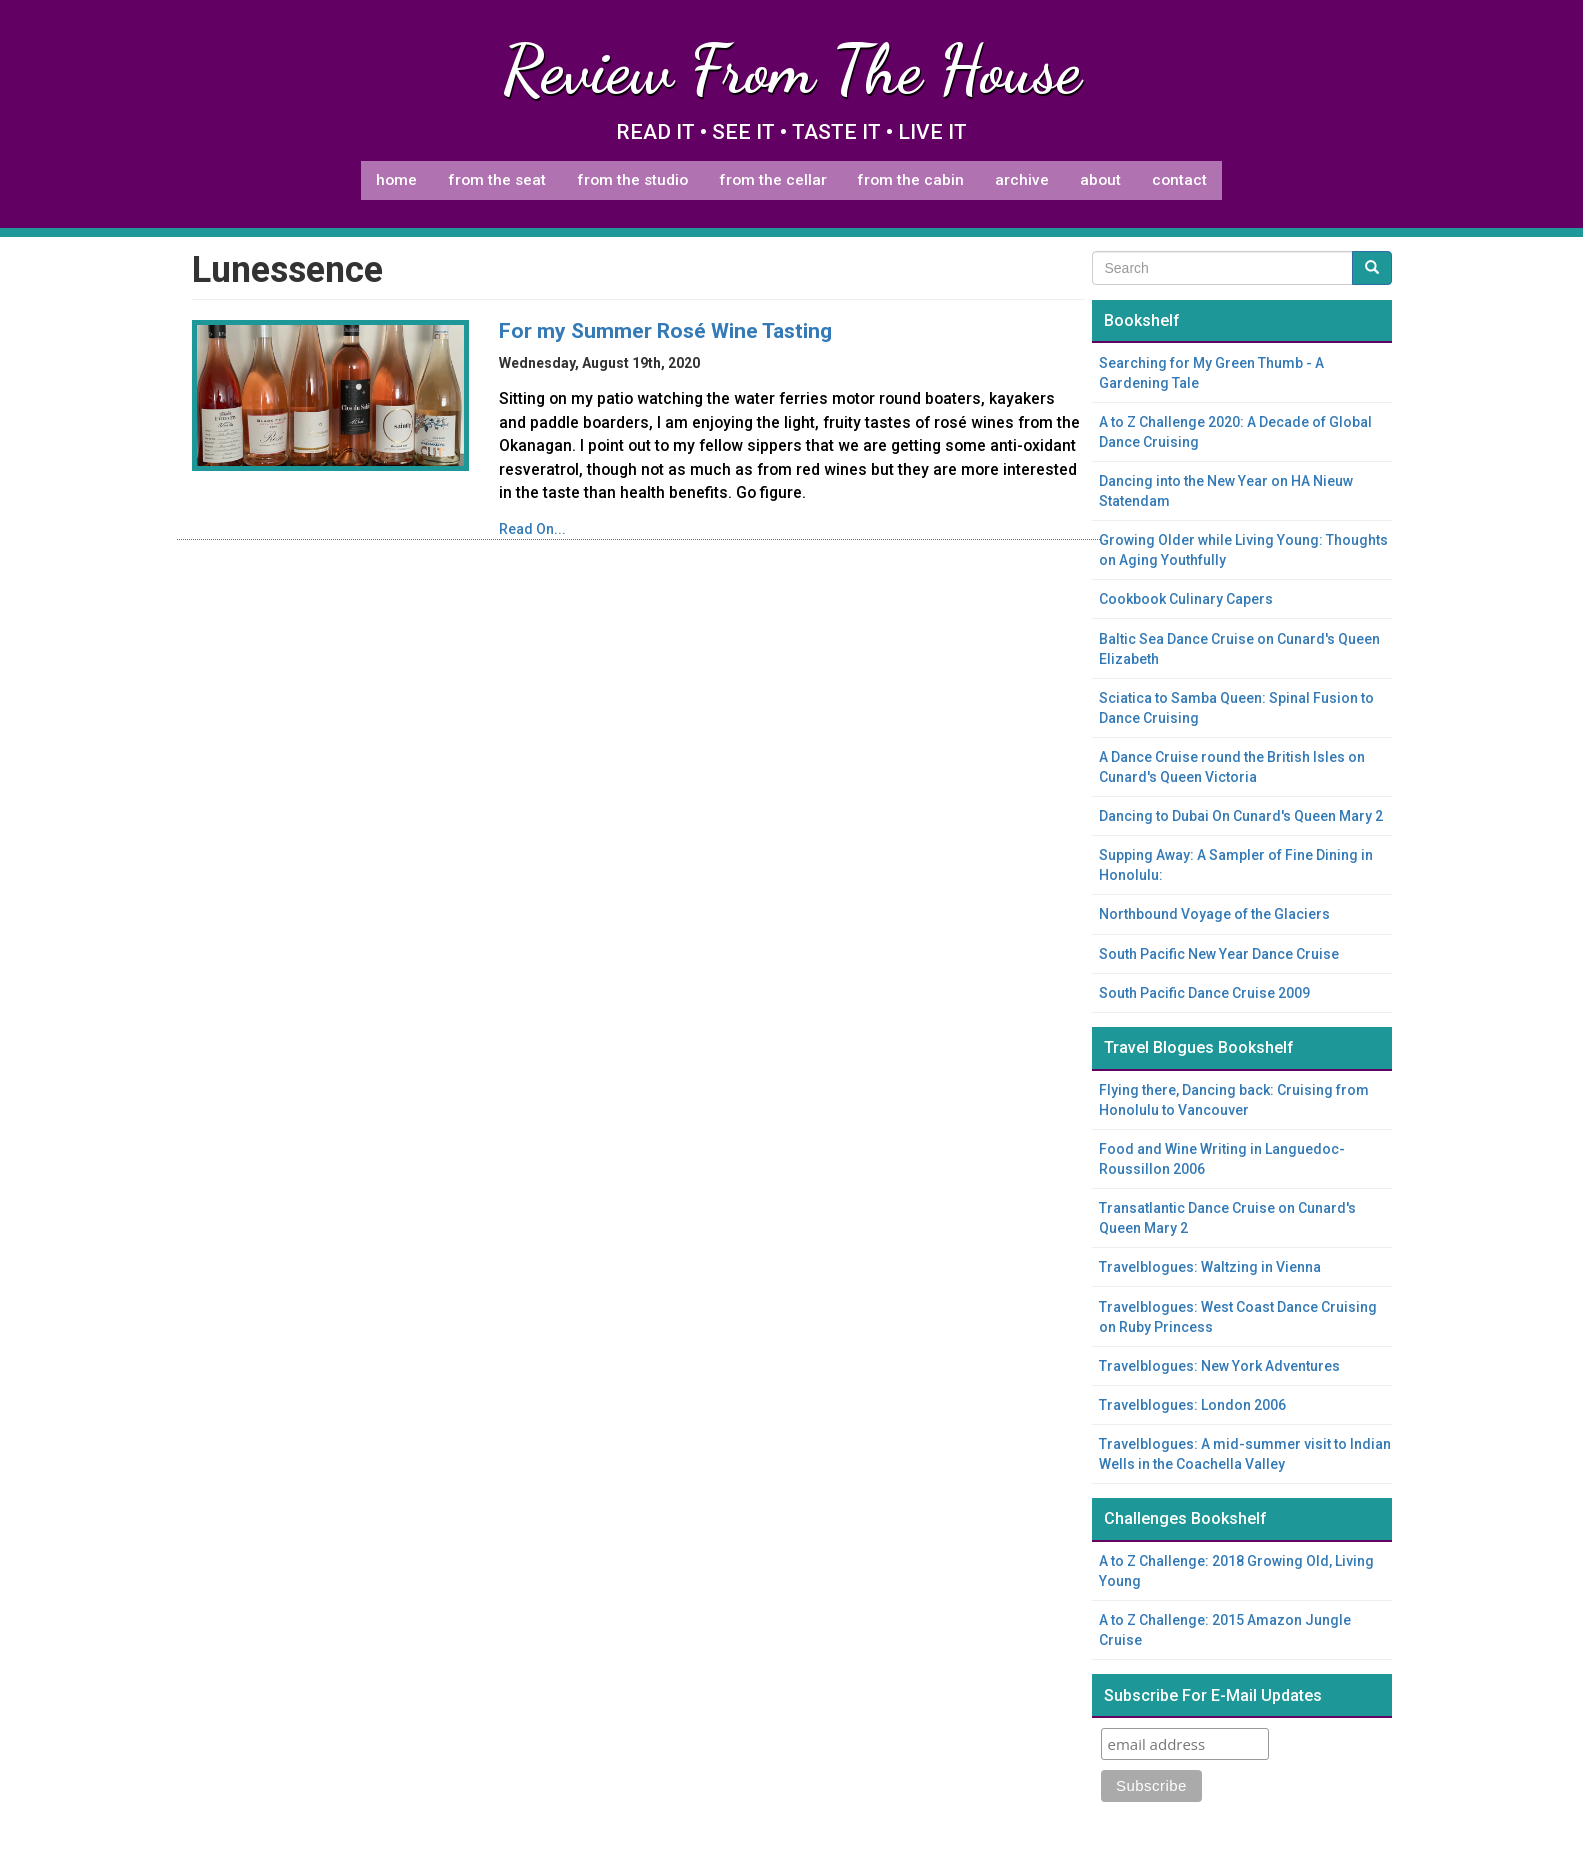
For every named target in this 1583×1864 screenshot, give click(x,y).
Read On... (532, 529)
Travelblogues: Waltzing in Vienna (1210, 1267)
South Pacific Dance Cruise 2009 (1204, 993)
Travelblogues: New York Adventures (1219, 1366)
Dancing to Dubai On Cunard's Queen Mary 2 (1241, 816)
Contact (1179, 180)
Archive (1022, 180)
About (1100, 180)
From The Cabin (910, 180)
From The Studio (632, 180)
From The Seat (497, 180)
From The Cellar (773, 180)
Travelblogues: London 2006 (1192, 1405)
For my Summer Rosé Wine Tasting (665, 331)
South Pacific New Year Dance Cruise (1219, 954)
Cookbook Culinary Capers (1186, 599)
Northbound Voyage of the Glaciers (1214, 914)
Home (396, 180)
